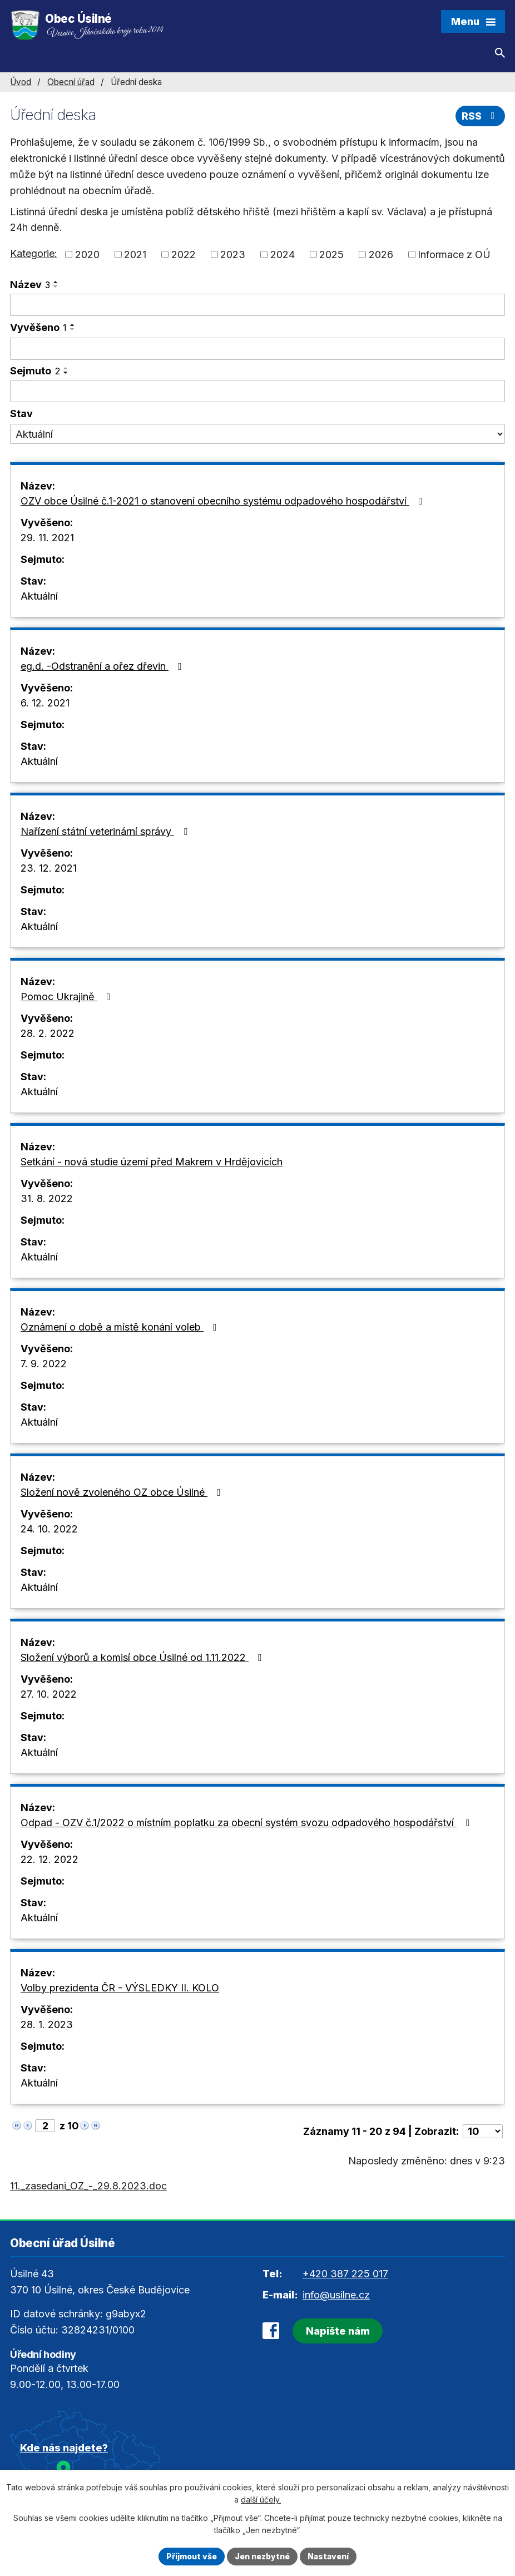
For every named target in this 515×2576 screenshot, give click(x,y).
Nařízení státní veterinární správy (106, 831)
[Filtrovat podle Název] (257, 305)
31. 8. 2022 (47, 1198)
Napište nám (338, 2331)
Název (30, 284)
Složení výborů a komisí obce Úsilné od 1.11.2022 (143, 1657)
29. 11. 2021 (47, 537)
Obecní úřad (71, 82)
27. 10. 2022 (49, 1694)
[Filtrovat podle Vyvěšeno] (257, 349)
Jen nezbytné (262, 2556)
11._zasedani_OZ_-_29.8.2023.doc (88, 2186)
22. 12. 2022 (49, 1859)
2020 (87, 254)
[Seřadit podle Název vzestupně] (56, 282)
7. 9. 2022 (44, 1363)
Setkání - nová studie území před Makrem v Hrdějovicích (152, 1162)
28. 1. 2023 (47, 2024)
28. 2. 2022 (48, 1033)
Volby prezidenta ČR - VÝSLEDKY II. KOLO (120, 1988)
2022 (183, 254)
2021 (135, 254)
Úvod (20, 82)
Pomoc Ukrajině (68, 996)
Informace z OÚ (454, 254)
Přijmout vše (191, 2556)
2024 (282, 254)
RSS (480, 116)
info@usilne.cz (336, 2295)
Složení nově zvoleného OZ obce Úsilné (123, 1492)
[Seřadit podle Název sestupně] (56, 286)
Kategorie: (33, 253)
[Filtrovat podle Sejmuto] (257, 391)
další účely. (261, 2500)
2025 (331, 254)
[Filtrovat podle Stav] (257, 434)
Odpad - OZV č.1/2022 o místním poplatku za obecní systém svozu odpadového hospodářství (247, 1822)
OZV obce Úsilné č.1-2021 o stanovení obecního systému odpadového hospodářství (224, 501)
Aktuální (39, 596)
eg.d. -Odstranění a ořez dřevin (103, 666)
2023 (232, 254)
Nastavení (328, 2556)
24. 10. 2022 (49, 1529)
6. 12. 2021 (45, 703)
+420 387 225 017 (345, 2274)
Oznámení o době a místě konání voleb (121, 1327)
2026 (381, 254)
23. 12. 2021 (49, 868)
